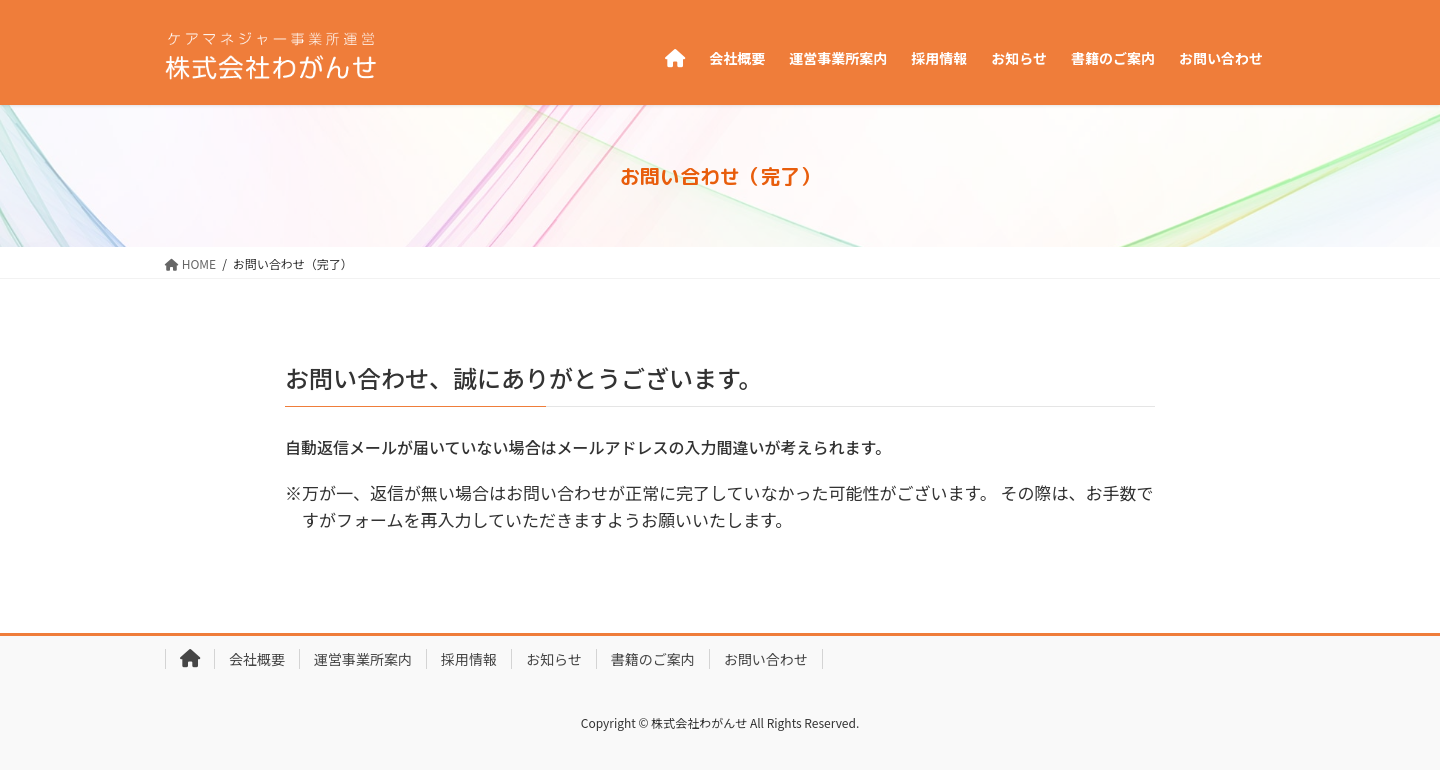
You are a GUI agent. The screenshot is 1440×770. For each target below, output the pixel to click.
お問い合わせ (766, 659)
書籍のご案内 (653, 659)
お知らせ (554, 659)
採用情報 (469, 659)
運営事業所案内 (363, 659)
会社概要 (257, 659)
